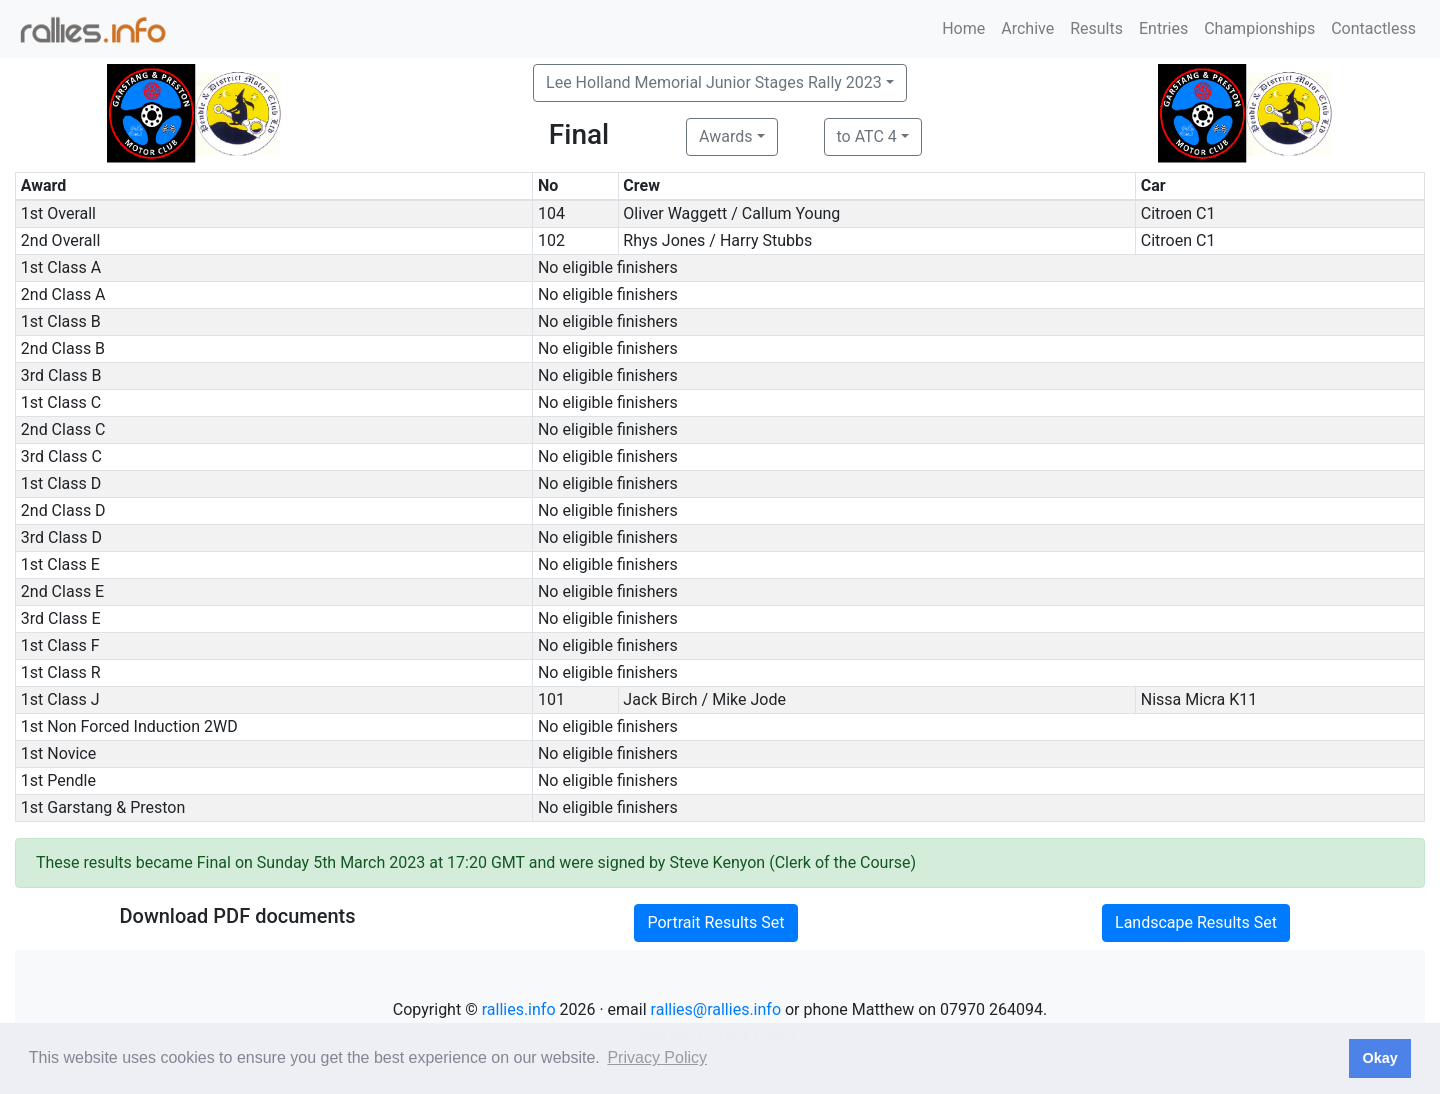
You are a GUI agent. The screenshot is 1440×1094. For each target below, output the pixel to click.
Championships (1259, 28)
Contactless (1373, 28)
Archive (1027, 28)
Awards (725, 136)
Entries (1163, 28)
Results (1096, 28)
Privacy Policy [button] (657, 1057)
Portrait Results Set (715, 922)
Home (963, 28)
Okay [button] (1379, 1058)
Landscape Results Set (1196, 922)
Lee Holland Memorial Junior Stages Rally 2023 (714, 82)
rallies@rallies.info (716, 1009)
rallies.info (519, 1009)
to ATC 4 (867, 136)
